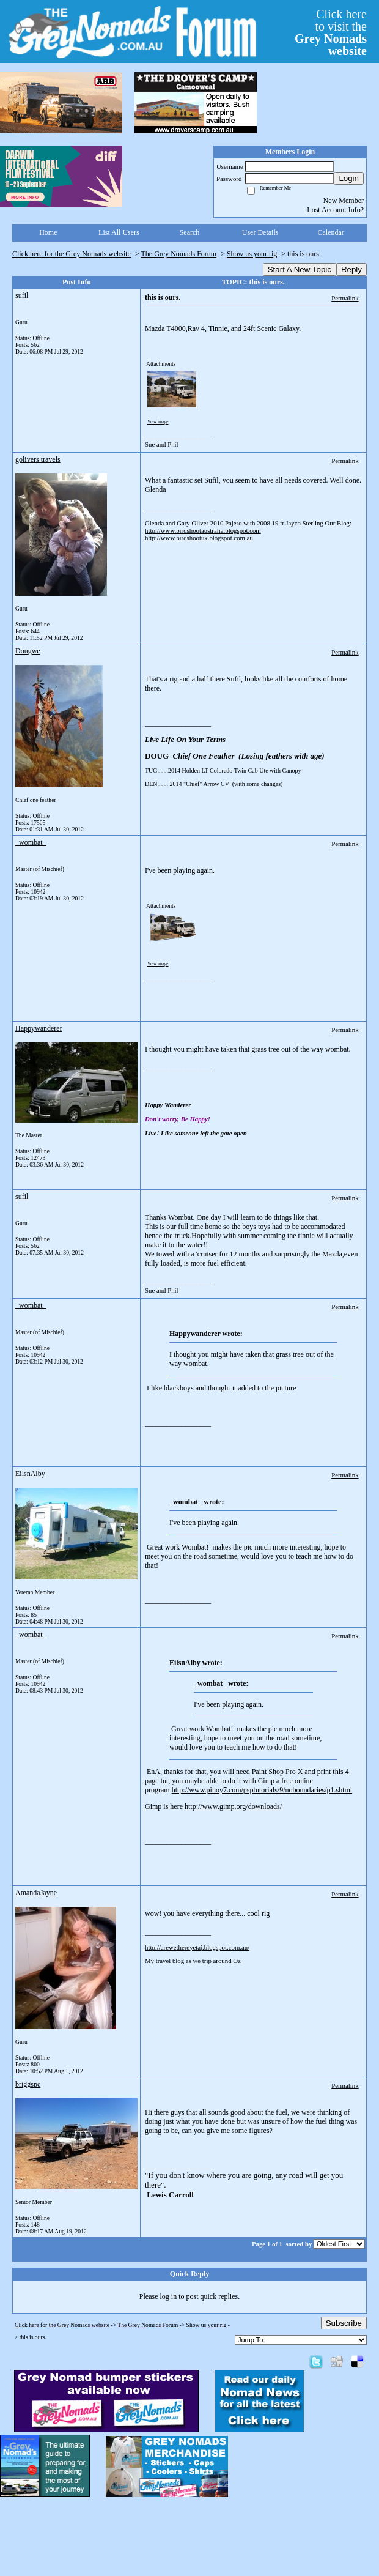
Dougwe (27, 651)
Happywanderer (38, 1028)
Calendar (331, 232)
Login (349, 178)
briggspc (27, 2084)
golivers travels (38, 459)
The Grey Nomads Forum (179, 254)
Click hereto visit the (331, 32)
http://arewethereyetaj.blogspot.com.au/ (197, 1947)
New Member (343, 200)
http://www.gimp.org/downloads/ (233, 1806)
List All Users (118, 232)
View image (158, 422)
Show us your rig (252, 254)
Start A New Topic (299, 269)
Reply (351, 269)
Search (190, 232)
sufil (21, 295)
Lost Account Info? (335, 210)
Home (48, 232)
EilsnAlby (30, 1473)
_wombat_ (30, 842)
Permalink (344, 298)
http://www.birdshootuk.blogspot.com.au (199, 537)
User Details (260, 232)
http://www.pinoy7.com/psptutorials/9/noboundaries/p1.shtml (262, 1790)
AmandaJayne (36, 1892)
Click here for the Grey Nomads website (71, 254)
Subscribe (344, 2323)
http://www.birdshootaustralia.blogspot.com (203, 530)
